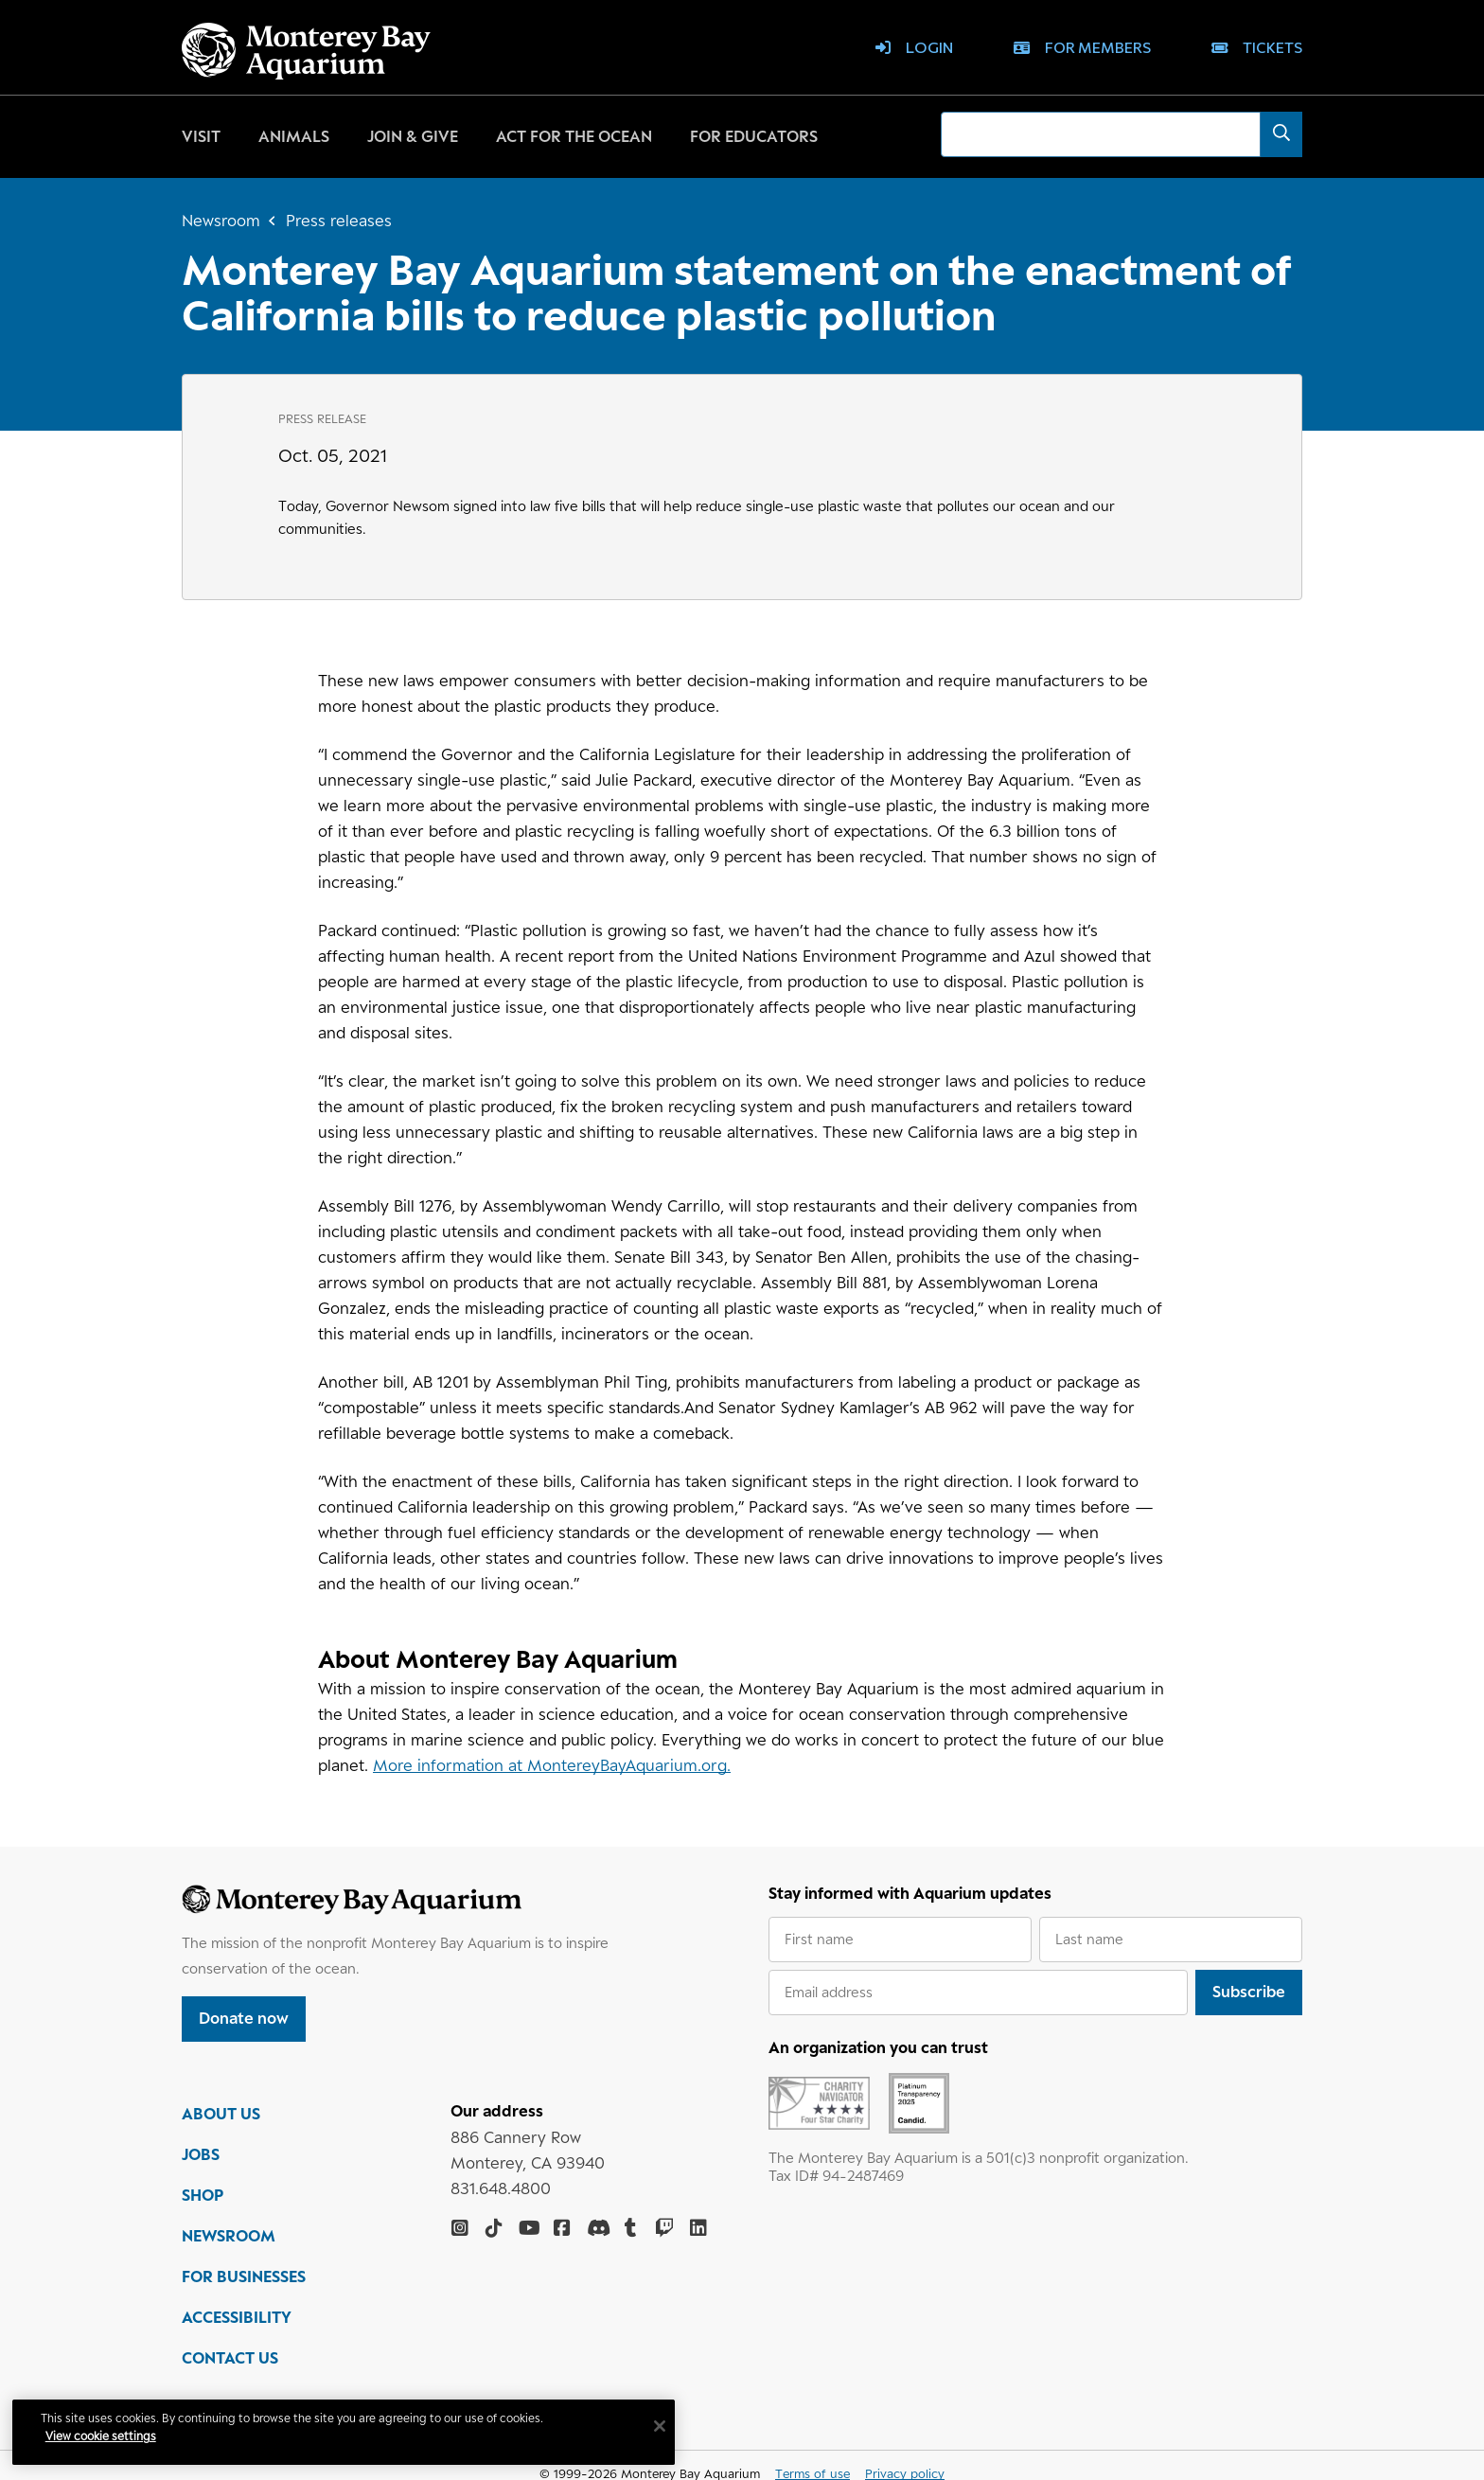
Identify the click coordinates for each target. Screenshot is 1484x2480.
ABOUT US (221, 2114)
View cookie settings (103, 2436)
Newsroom (221, 220)
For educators (754, 136)
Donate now (244, 2018)
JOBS (201, 2155)
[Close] (662, 2426)
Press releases (339, 220)
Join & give (412, 136)
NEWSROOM (228, 2236)
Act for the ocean (574, 136)
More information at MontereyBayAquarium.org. (552, 1765)
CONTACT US (230, 2358)
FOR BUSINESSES (244, 2277)
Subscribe (1248, 1991)
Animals (293, 136)
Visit (201, 136)
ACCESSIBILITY (237, 2318)
